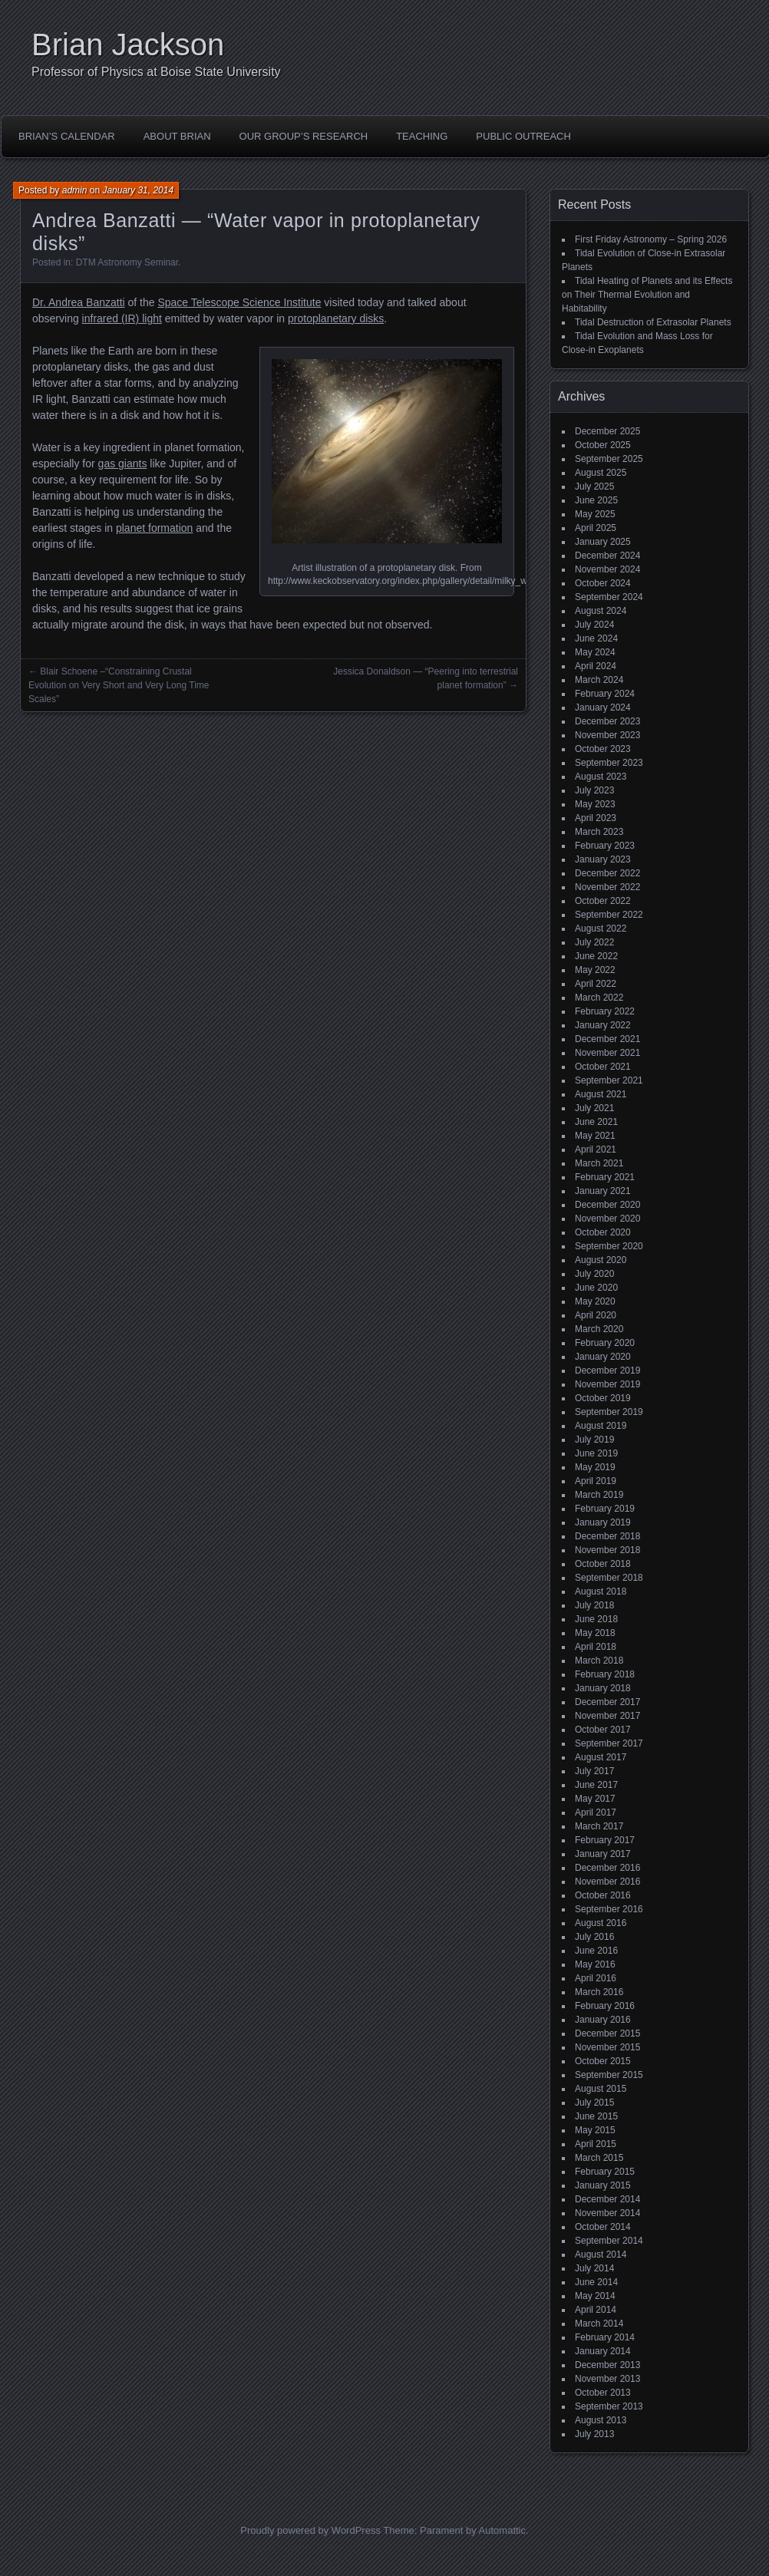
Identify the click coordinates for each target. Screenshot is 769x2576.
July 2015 (594, 2102)
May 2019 (595, 1467)
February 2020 (605, 1342)
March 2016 (599, 1992)
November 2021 (607, 1052)
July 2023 (594, 790)
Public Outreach (523, 136)
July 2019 (594, 1439)
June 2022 (596, 956)
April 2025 (595, 528)
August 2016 (600, 1923)
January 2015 (603, 2185)
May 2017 (595, 1798)
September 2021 (609, 1080)
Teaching (421, 136)
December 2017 (607, 1702)
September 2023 (609, 762)
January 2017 (603, 1854)
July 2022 (594, 942)
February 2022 (605, 1011)
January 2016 (603, 2019)
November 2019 (607, 1384)
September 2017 (609, 1743)
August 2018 (600, 1591)
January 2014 (603, 2351)
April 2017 (595, 1812)
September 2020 (609, 1246)
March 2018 (599, 1660)
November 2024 (607, 569)
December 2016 (607, 1867)
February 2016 (605, 2005)
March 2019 (599, 1494)
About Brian (177, 136)
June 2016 (596, 1950)
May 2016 (595, 1964)
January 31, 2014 (137, 190)
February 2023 (605, 845)
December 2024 (607, 555)
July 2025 (594, 486)
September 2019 (609, 1412)
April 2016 (595, 1978)
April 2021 (595, 1149)
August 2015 (600, 2088)
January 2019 (603, 1522)
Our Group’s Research (303, 136)
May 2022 (595, 970)
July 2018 (594, 1605)
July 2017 (594, 1771)
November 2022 (607, 887)
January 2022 (603, 1025)
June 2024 (596, 638)
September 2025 (609, 459)
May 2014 (595, 2296)
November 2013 (607, 2378)
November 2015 (607, 2047)
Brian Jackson (127, 44)
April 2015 (595, 2144)
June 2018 (596, 1619)
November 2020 (607, 1218)
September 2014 (609, 2240)
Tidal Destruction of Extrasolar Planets (653, 322)
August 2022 (600, 928)
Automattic (502, 2530)
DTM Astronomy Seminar (127, 262)
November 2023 (607, 735)
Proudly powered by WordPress (310, 2530)
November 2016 (607, 1881)
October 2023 (603, 749)
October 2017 (603, 1729)
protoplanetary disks (336, 318)
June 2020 (596, 1287)
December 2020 (607, 1204)
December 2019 (607, 1370)
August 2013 (600, 2420)
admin (74, 190)
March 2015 (599, 2157)
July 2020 (594, 1273)
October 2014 (603, 2226)
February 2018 (605, 1674)
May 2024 (595, 652)
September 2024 (609, 597)
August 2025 (600, 472)
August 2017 (600, 1757)
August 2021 (600, 1094)
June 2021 (596, 1121)
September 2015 (609, 2075)
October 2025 (603, 445)
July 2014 (594, 2268)
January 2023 (603, 859)
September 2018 (609, 1577)
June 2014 (596, 2282)
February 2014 (605, 2337)
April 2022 (595, 983)
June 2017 (596, 1784)
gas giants (122, 463)
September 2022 (609, 914)
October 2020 (603, 1232)
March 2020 (599, 1329)
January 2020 (603, 1356)
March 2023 (599, 831)
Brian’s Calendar (66, 136)
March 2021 (599, 1163)
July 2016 (594, 1936)
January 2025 (603, 541)
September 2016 (609, 1909)
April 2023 (595, 818)
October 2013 (603, 2392)
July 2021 (594, 1108)
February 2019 (605, 1508)
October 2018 (603, 1563)
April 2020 (595, 1315)
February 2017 (605, 1840)
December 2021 (607, 1039)
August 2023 (600, 776)
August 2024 (600, 610)
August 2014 (600, 2254)
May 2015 (595, 2130)
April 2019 (595, 1481)
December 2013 (607, 2365)
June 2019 (596, 1453)
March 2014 (599, 2323)
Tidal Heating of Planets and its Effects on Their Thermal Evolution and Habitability (647, 294)
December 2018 (607, 1536)
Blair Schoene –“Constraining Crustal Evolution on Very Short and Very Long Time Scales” (118, 685)
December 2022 (607, 873)
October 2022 (603, 900)
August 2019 (600, 1425)
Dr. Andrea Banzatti (78, 302)
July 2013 (594, 2434)
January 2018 (603, 1688)
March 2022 (599, 997)
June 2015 (596, 2116)
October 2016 (603, 1895)
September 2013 (609, 2406)
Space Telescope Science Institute (239, 302)
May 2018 (595, 1633)
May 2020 (595, 1301)
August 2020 (600, 1260)
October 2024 (603, 583)
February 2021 (605, 1177)
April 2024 (595, 666)
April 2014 (595, 2309)
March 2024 (599, 680)
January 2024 (603, 707)
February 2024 (605, 693)
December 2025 (607, 431)
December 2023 (607, 721)
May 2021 (595, 1135)
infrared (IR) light (122, 318)
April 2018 (595, 1646)
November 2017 (607, 1715)
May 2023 (595, 804)
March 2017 (599, 1826)
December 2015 (607, 2033)
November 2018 (607, 1550)
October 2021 (603, 1066)
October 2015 (603, 2061)
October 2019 (603, 1398)
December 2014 (607, 2199)
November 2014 (607, 2213)
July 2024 (594, 624)
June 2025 (596, 500)
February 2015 (605, 2171)
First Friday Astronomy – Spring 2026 (651, 239)
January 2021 (603, 1191)
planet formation (154, 528)
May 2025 (595, 514)
